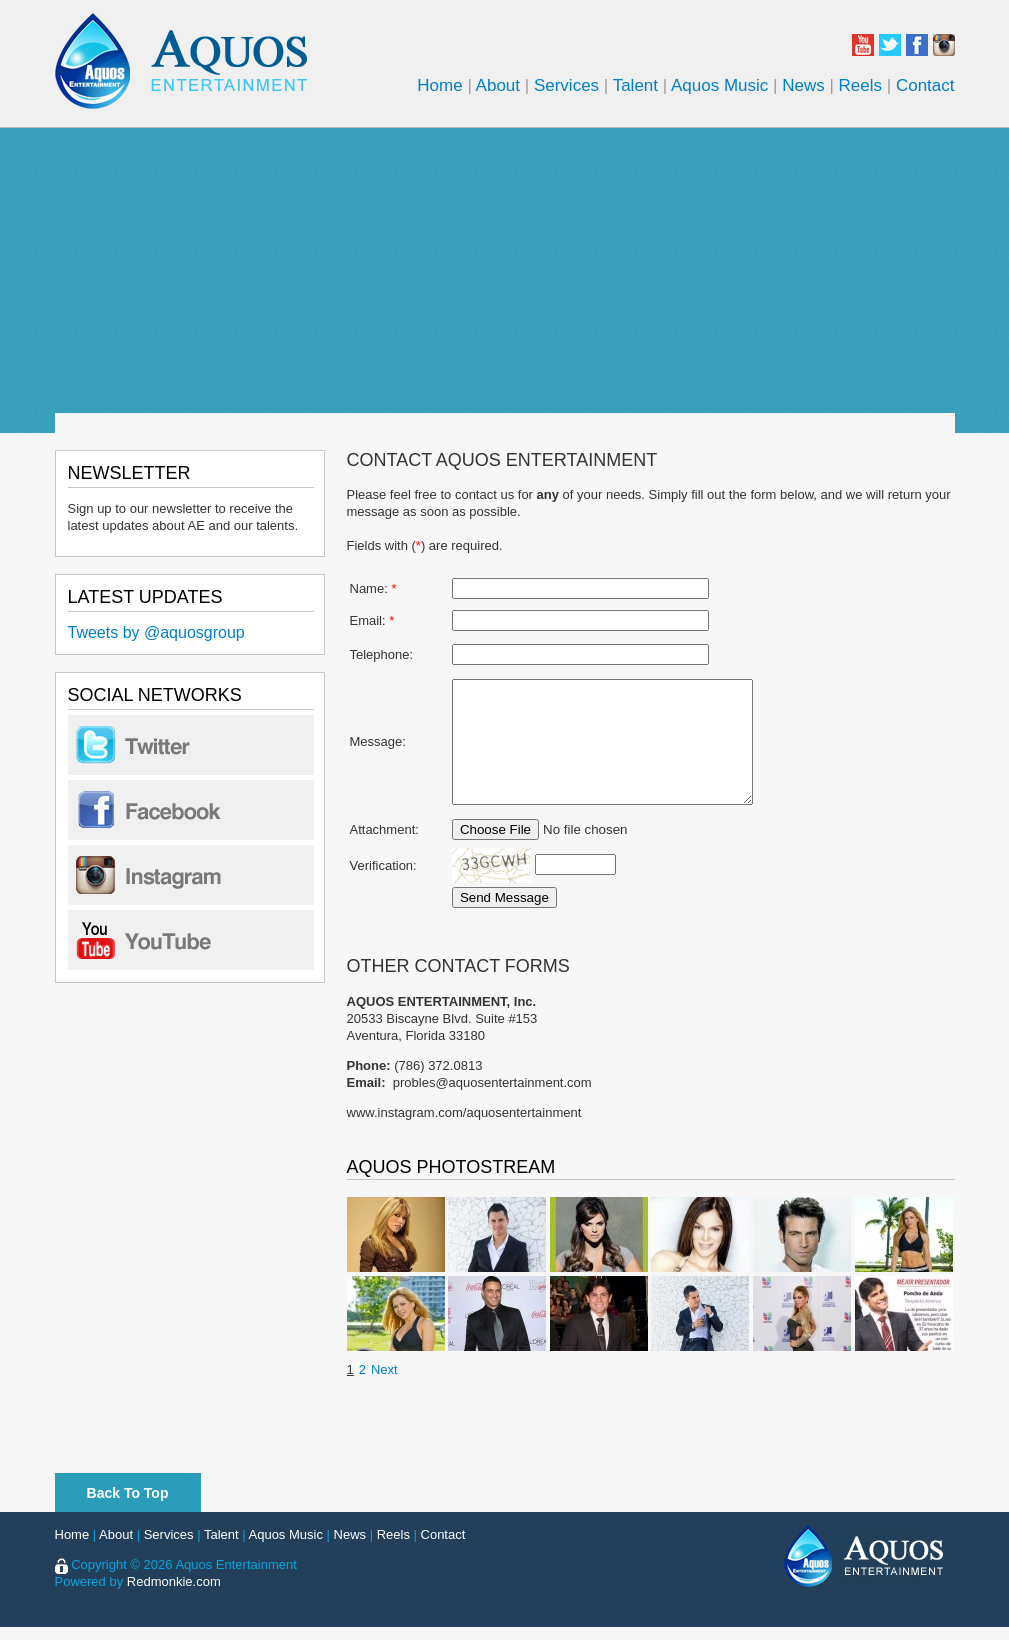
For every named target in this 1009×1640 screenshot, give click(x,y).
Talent (635, 85)
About (498, 85)
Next (384, 1382)
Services (566, 85)
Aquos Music (719, 85)
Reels (860, 85)
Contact (925, 85)
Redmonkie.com (174, 1594)
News (803, 85)
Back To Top (128, 1506)
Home (439, 85)
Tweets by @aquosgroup (156, 632)
